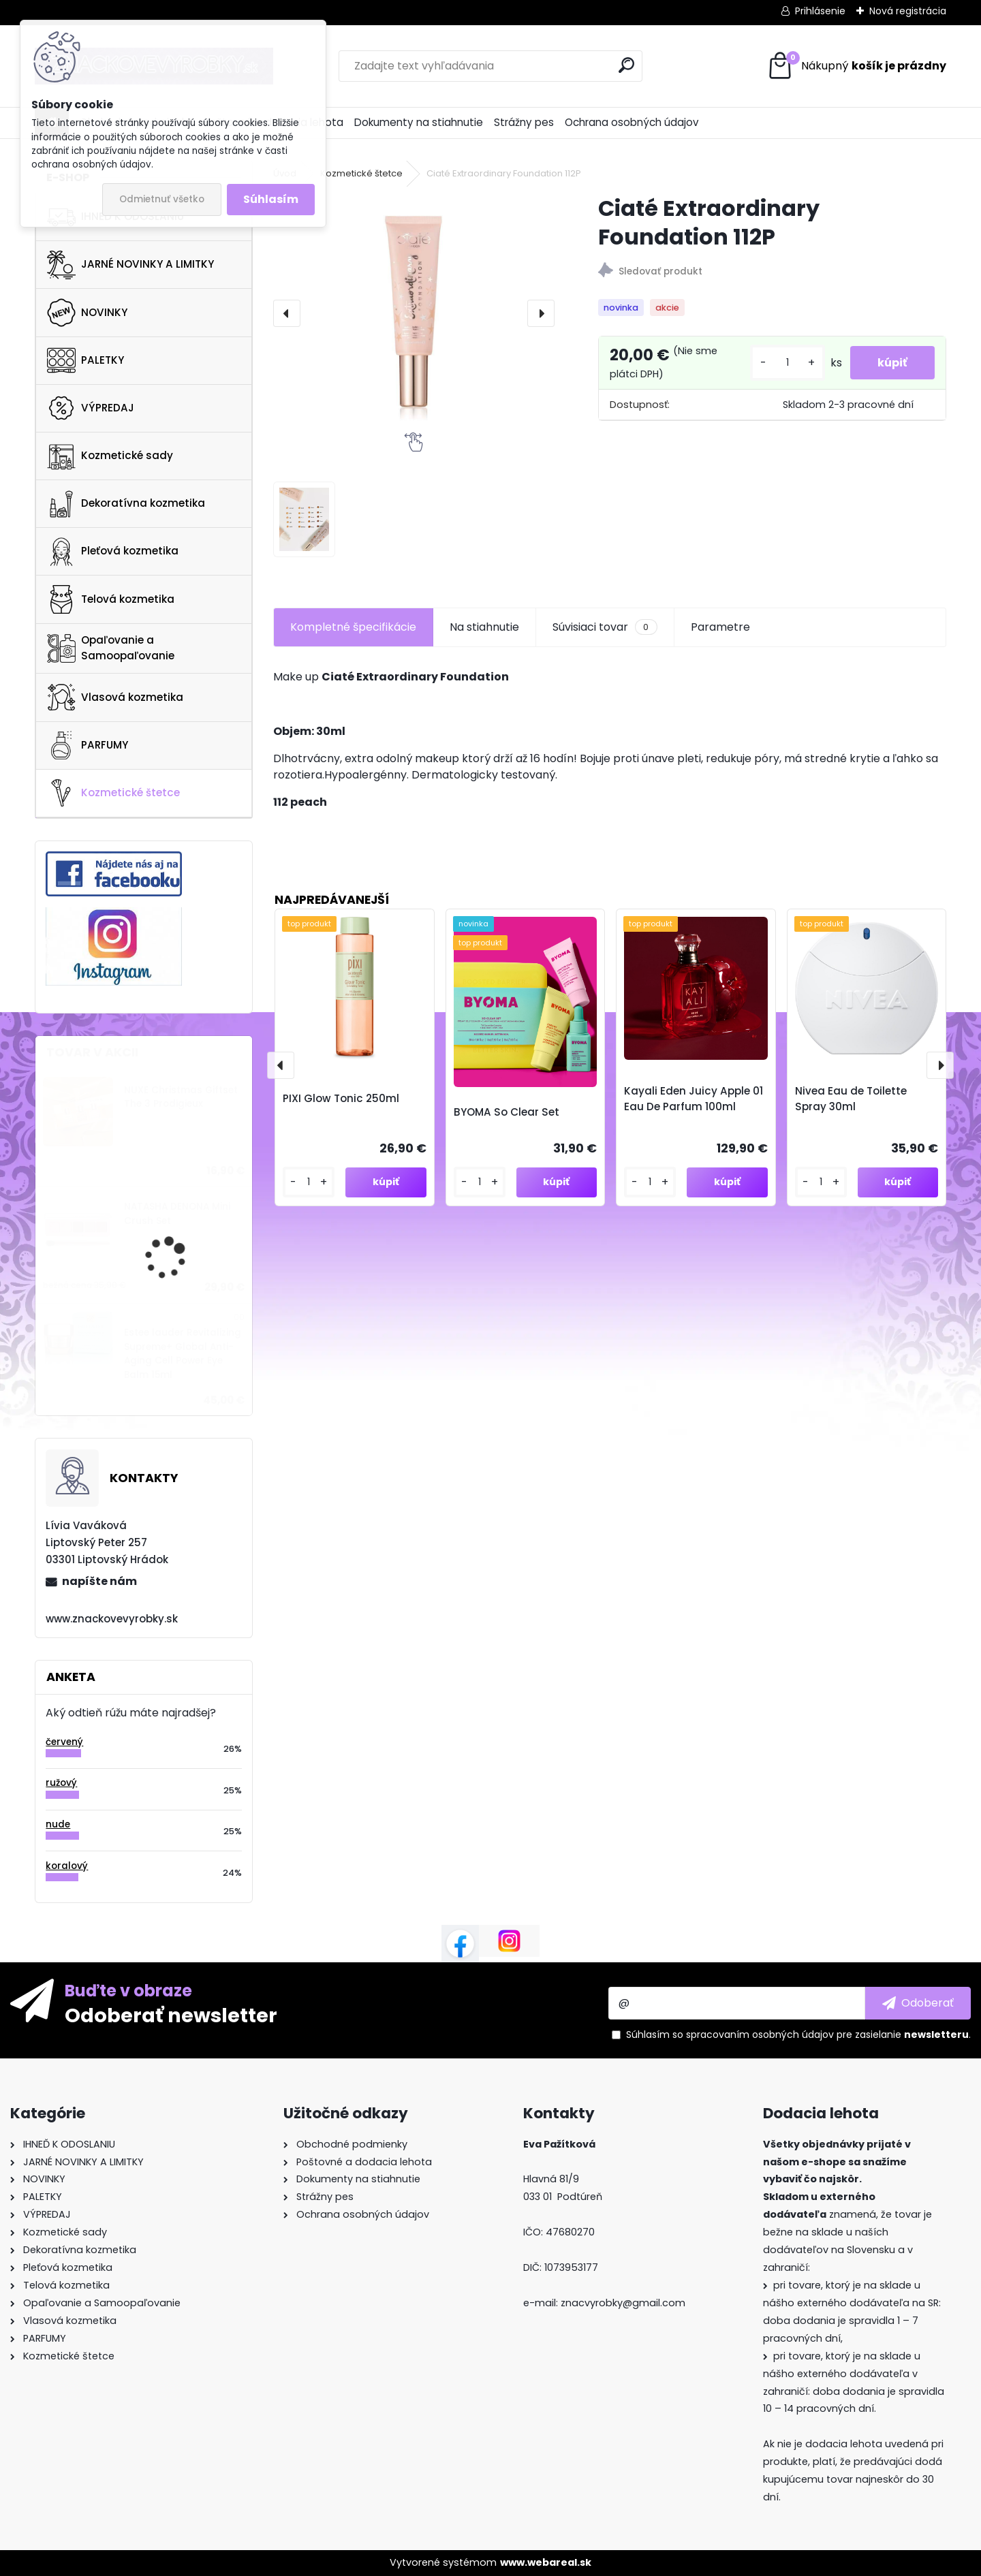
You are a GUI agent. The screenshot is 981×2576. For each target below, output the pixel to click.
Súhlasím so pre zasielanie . (798, 2034)
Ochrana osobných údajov (632, 122)
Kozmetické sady (110, 455)
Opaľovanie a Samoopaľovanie (110, 648)
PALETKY (85, 360)
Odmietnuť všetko (161, 199)
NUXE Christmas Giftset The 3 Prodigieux (181, 1097)
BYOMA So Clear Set (506, 1112)
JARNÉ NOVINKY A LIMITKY (130, 265)
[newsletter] (918, 2003)
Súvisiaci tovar (604, 627)
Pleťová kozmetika (112, 551)
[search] (626, 65)
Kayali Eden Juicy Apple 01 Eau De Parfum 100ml (693, 1099)
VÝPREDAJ (90, 408)
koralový (67, 1865)
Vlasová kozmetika (115, 697)
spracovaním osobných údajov (760, 2034)
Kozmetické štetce (113, 793)
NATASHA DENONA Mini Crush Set (177, 1213)
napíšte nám (99, 1581)
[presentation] (286, 313)
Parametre (720, 627)
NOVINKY (87, 312)
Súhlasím (270, 199)
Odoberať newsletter (171, 2015)
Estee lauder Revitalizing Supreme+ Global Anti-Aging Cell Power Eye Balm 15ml (182, 1353)
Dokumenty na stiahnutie (418, 122)
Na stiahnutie (484, 627)
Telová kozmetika (110, 599)
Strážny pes (524, 122)
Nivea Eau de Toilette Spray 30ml (851, 1099)
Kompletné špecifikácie (353, 627)
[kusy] (787, 363)
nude (58, 1824)
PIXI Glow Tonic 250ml (341, 1098)
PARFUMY (87, 745)
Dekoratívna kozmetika (126, 504)
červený (64, 1741)
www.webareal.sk (545, 2562)
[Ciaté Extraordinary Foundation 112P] (413, 313)
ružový (61, 1782)
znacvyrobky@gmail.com (623, 2303)
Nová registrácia (907, 11)
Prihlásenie (820, 11)
